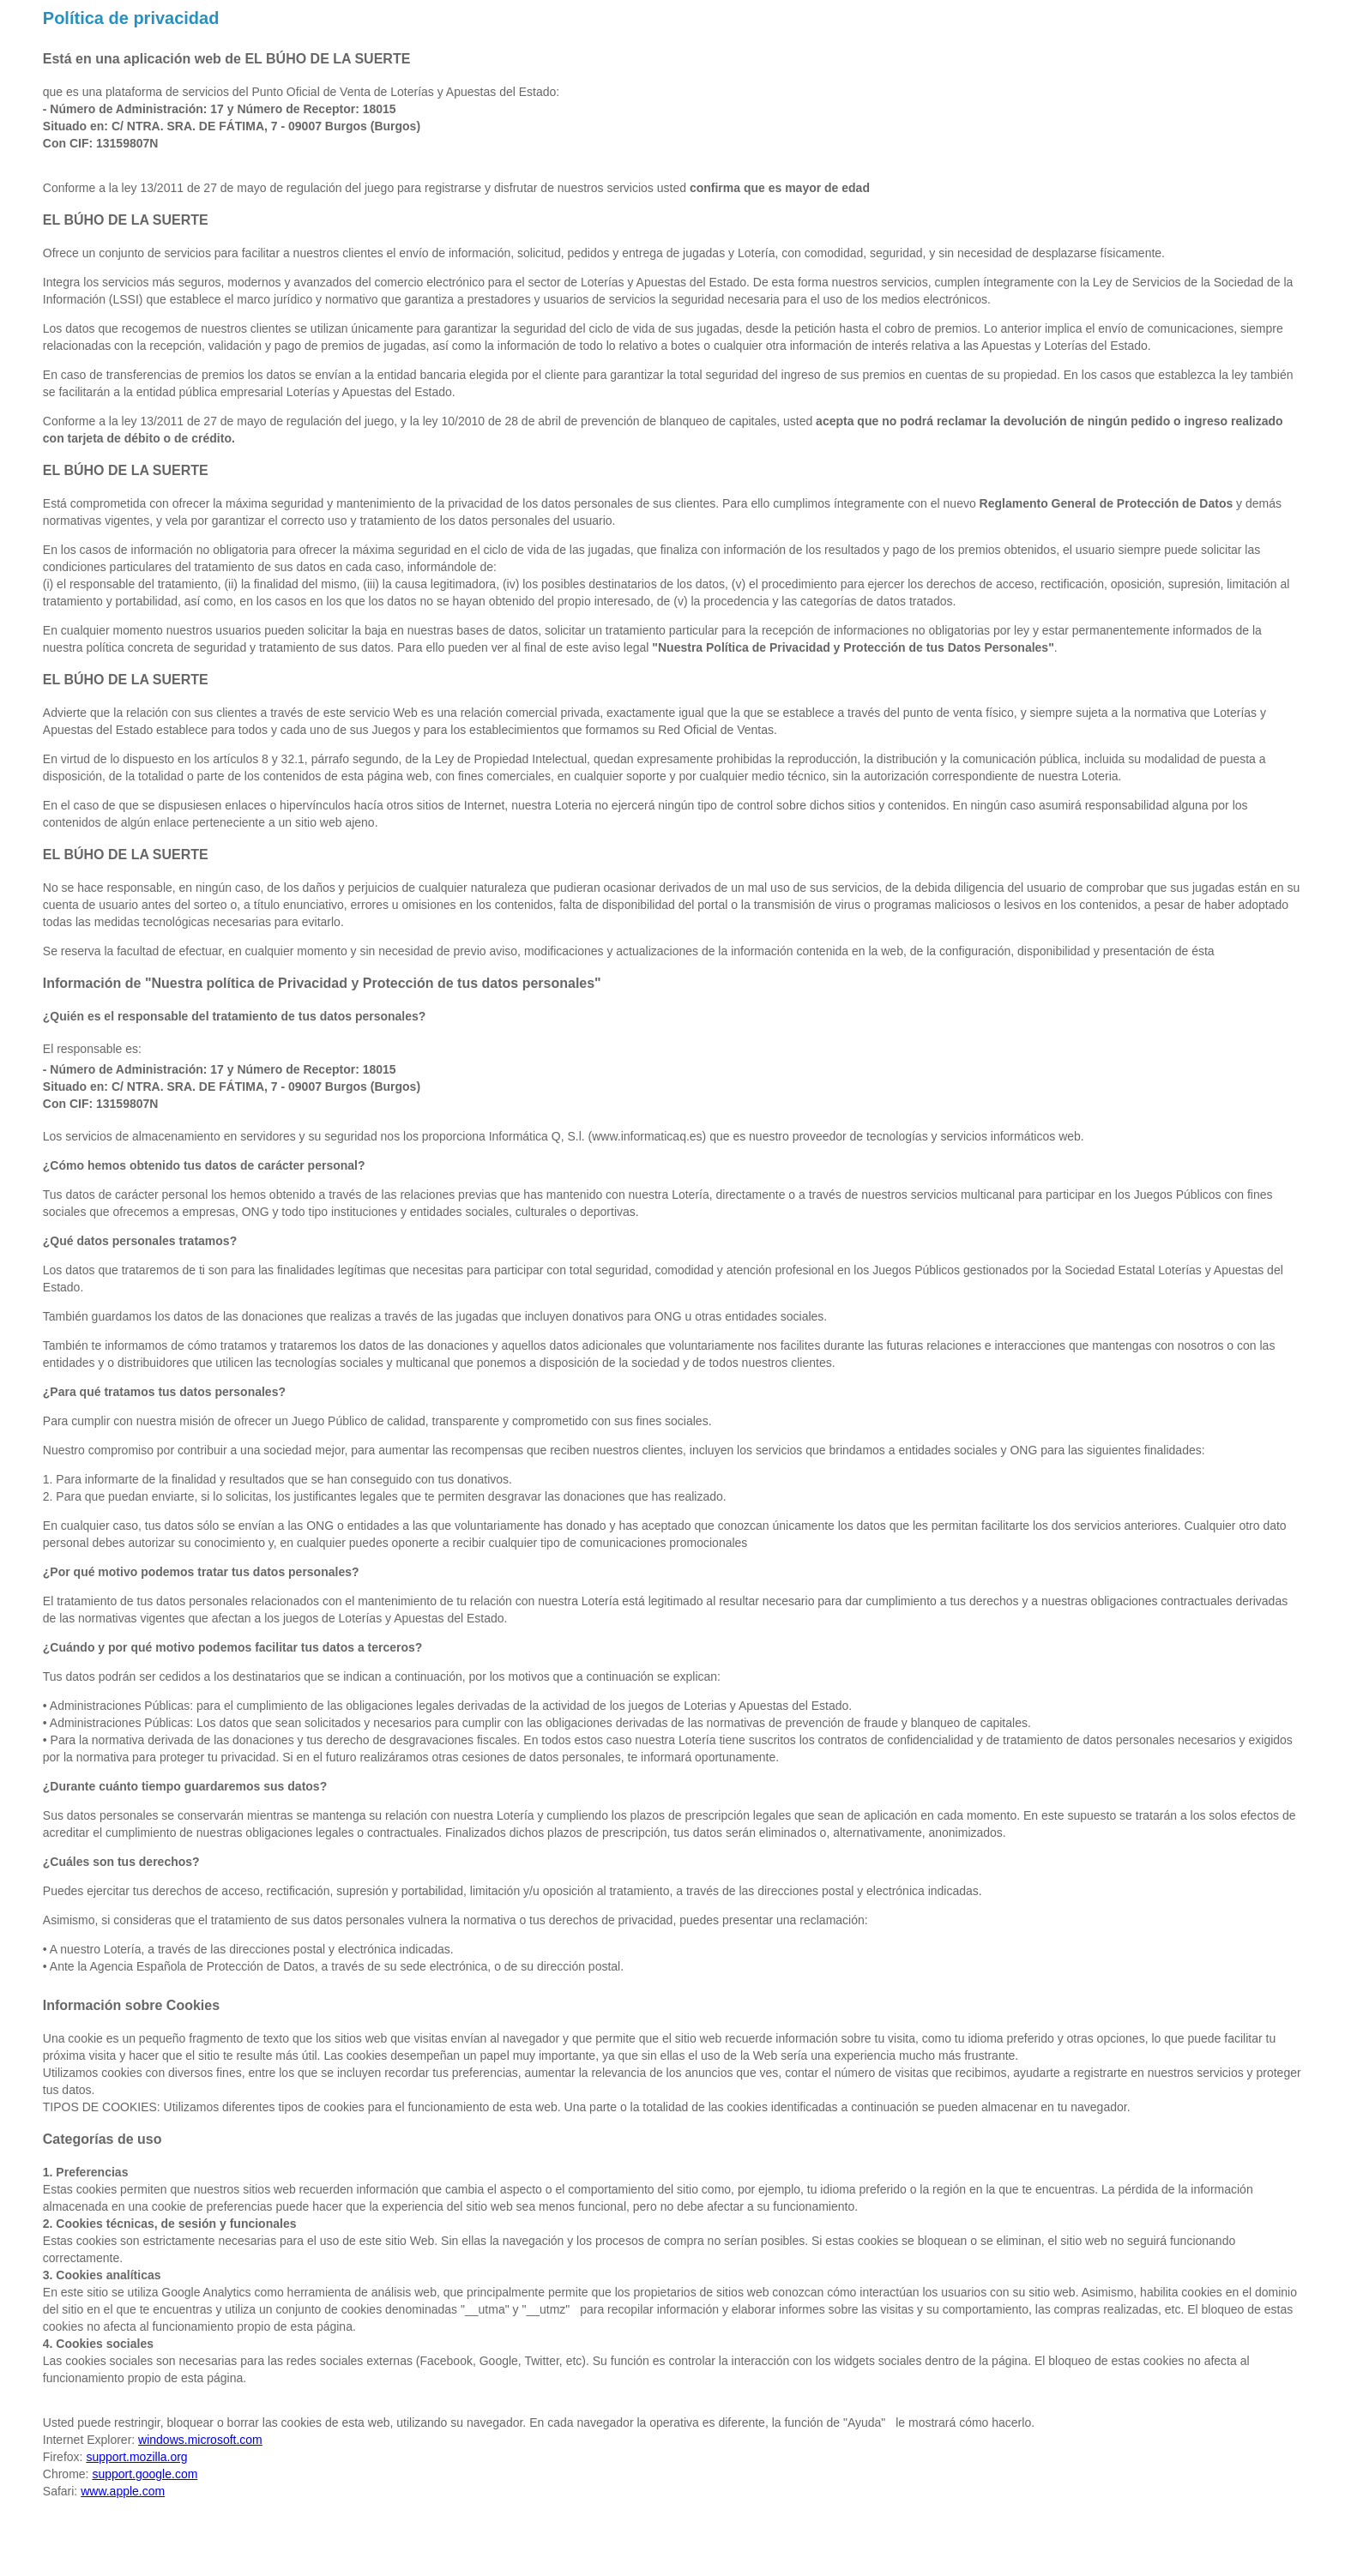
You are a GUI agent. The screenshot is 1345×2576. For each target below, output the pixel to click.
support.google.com (144, 2474)
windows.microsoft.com (200, 2440)
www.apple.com (123, 2491)
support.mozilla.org (136, 2457)
